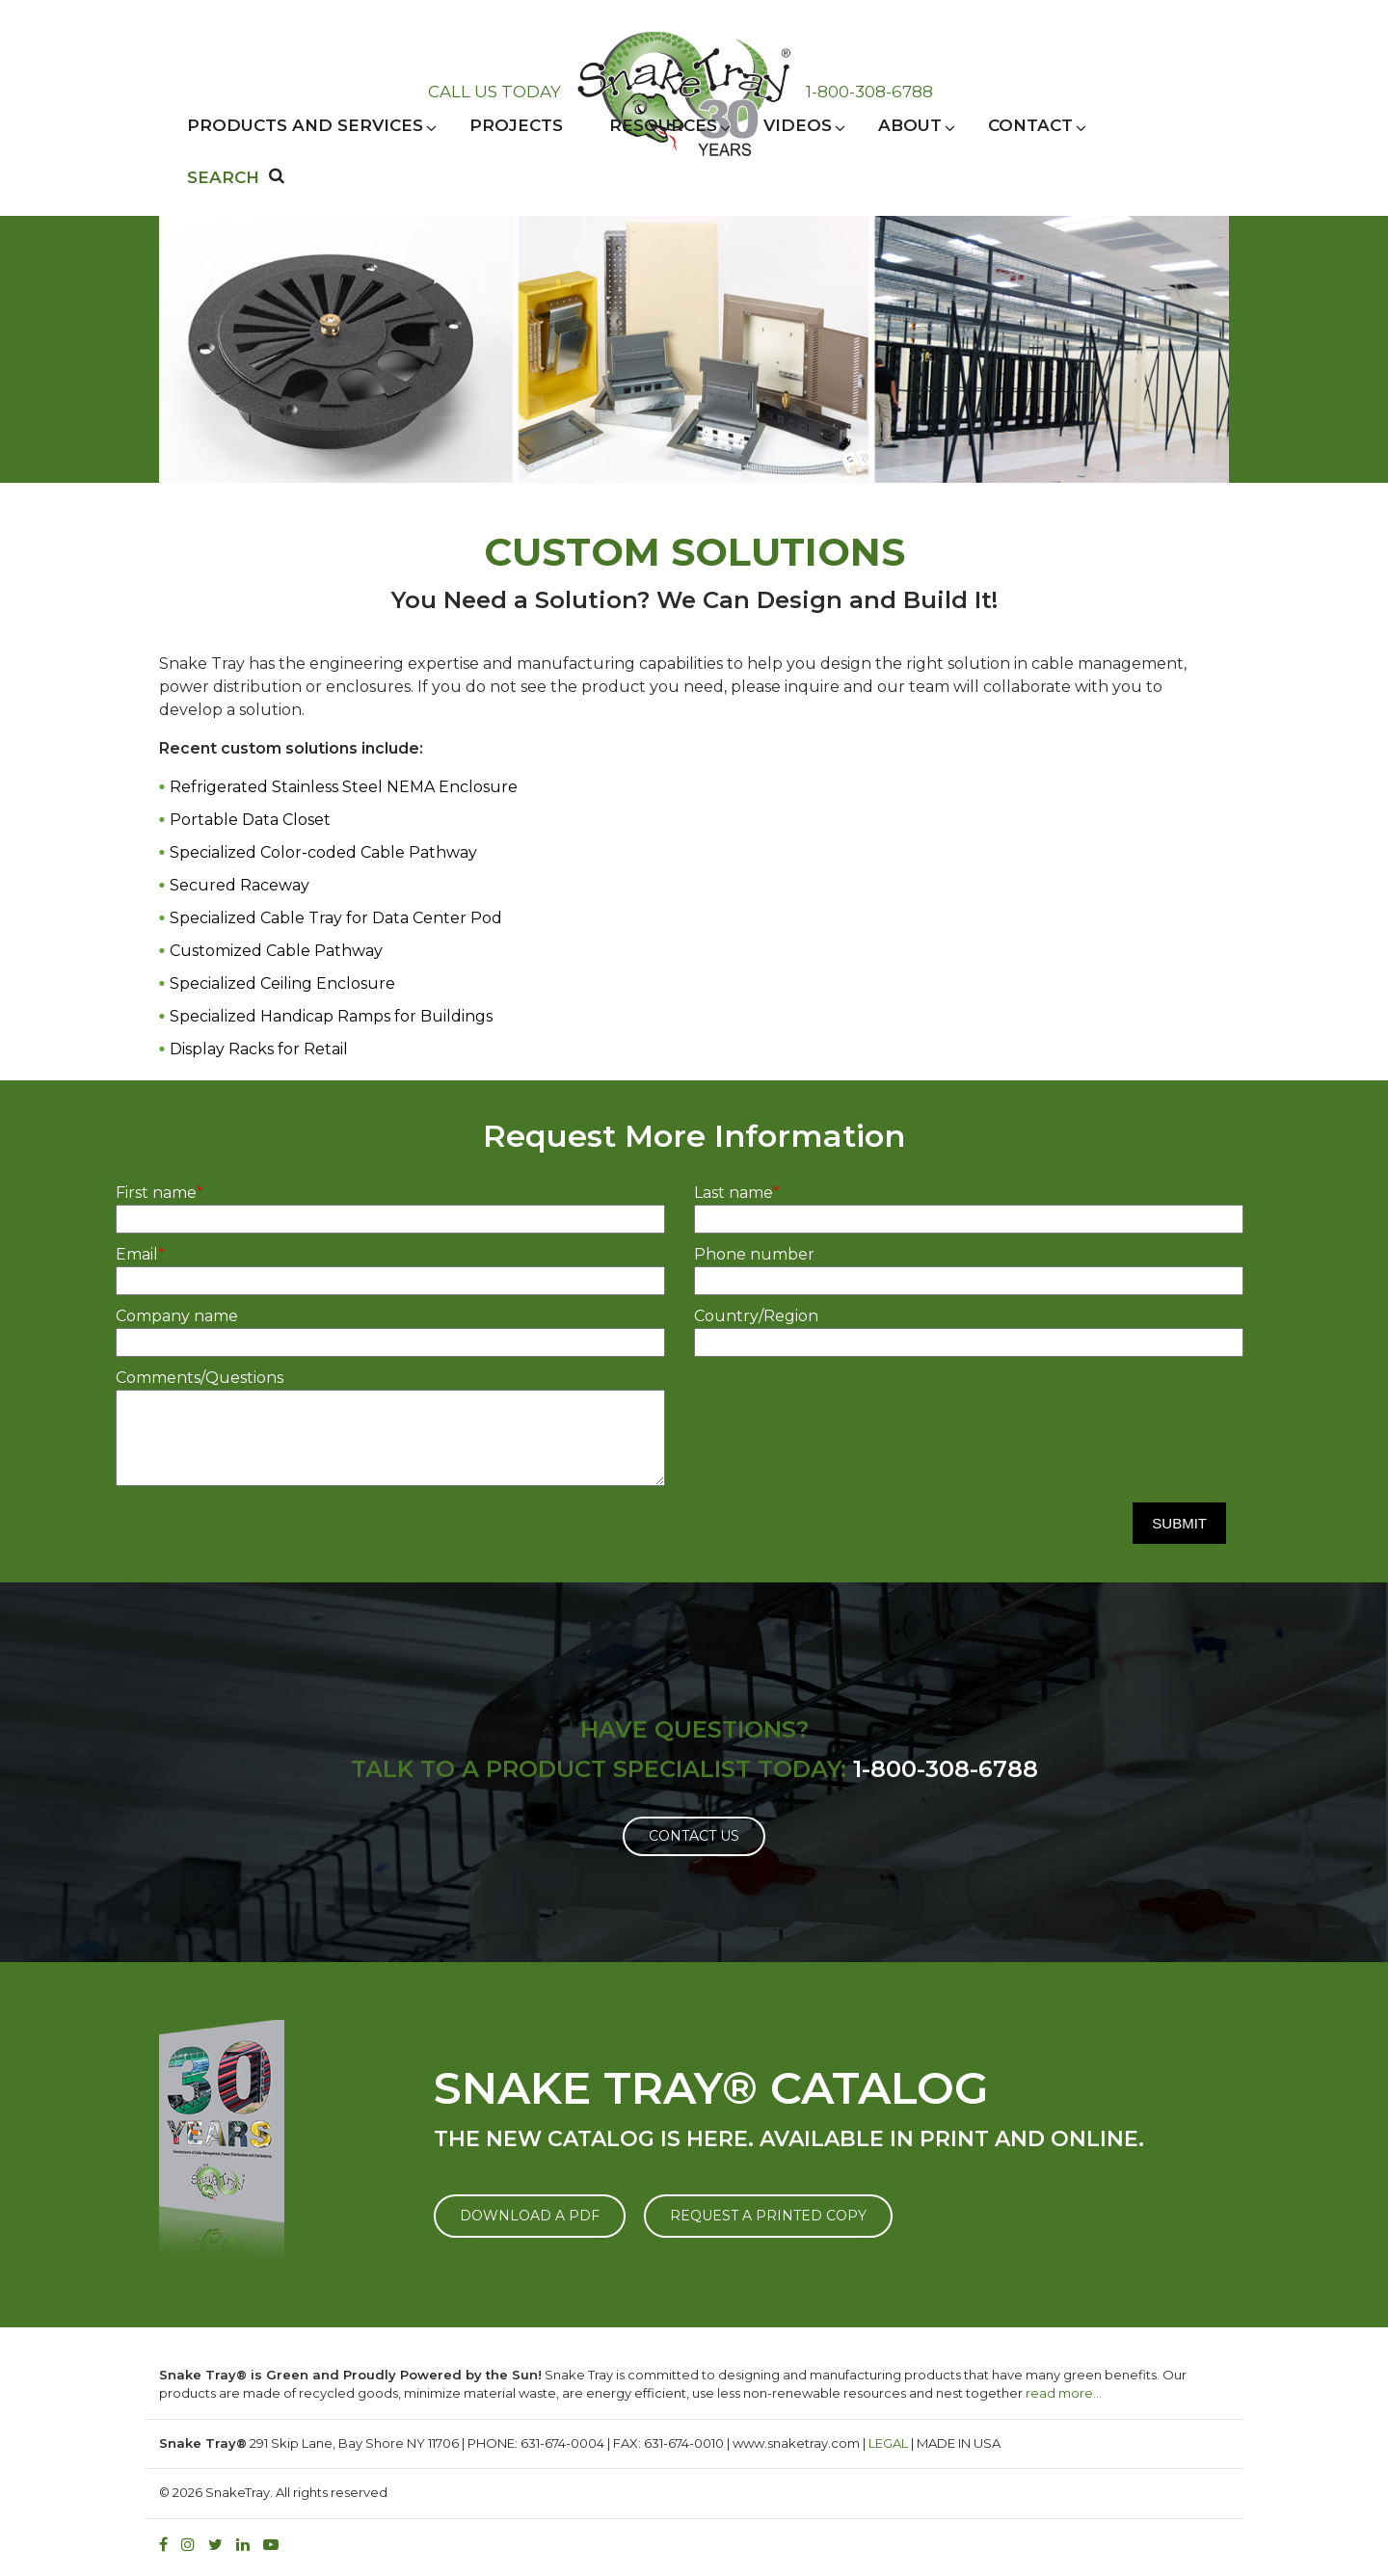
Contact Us (694, 1836)
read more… (1064, 2393)
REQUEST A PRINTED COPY (768, 2215)
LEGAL (888, 2443)
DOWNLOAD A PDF (530, 2215)
